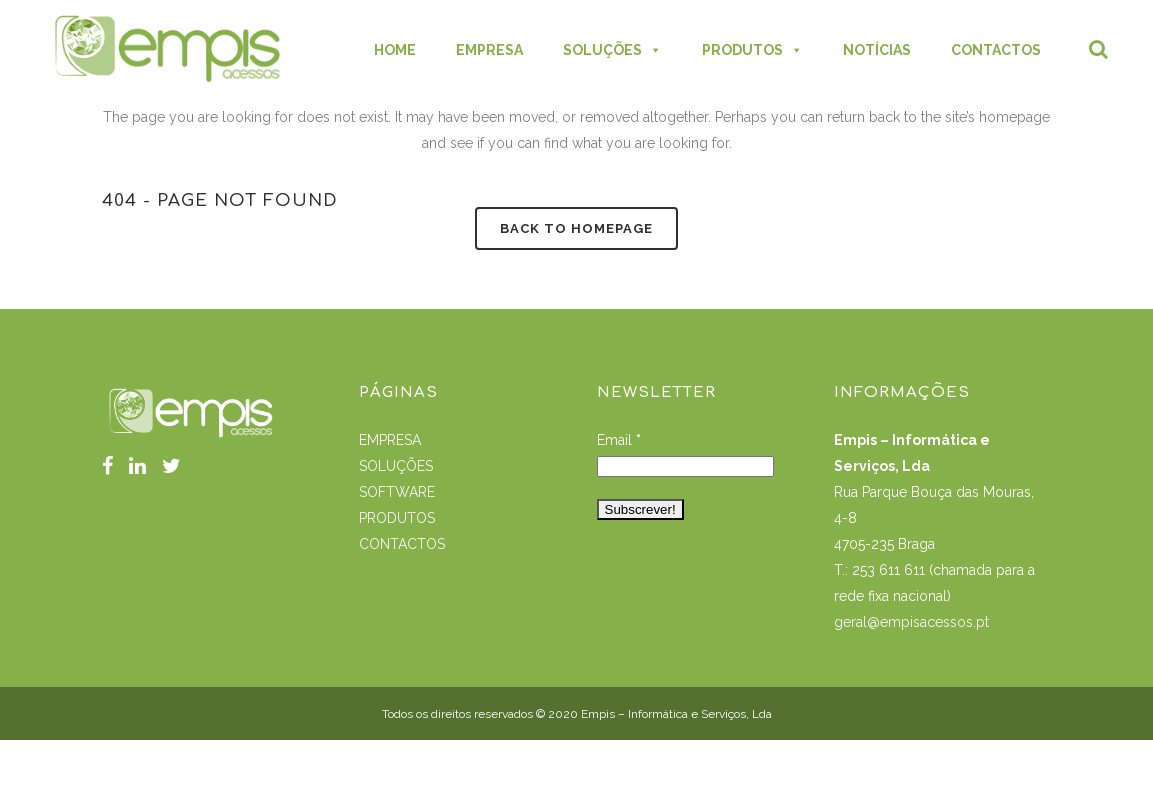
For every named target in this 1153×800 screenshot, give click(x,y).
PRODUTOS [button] (752, 50)
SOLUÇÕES (396, 466)
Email (619, 440)
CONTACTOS (996, 50)
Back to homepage (576, 228)
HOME (395, 50)
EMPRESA (489, 50)
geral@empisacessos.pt (913, 622)
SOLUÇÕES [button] (612, 50)
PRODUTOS (397, 518)
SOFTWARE (397, 492)
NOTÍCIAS (877, 50)
